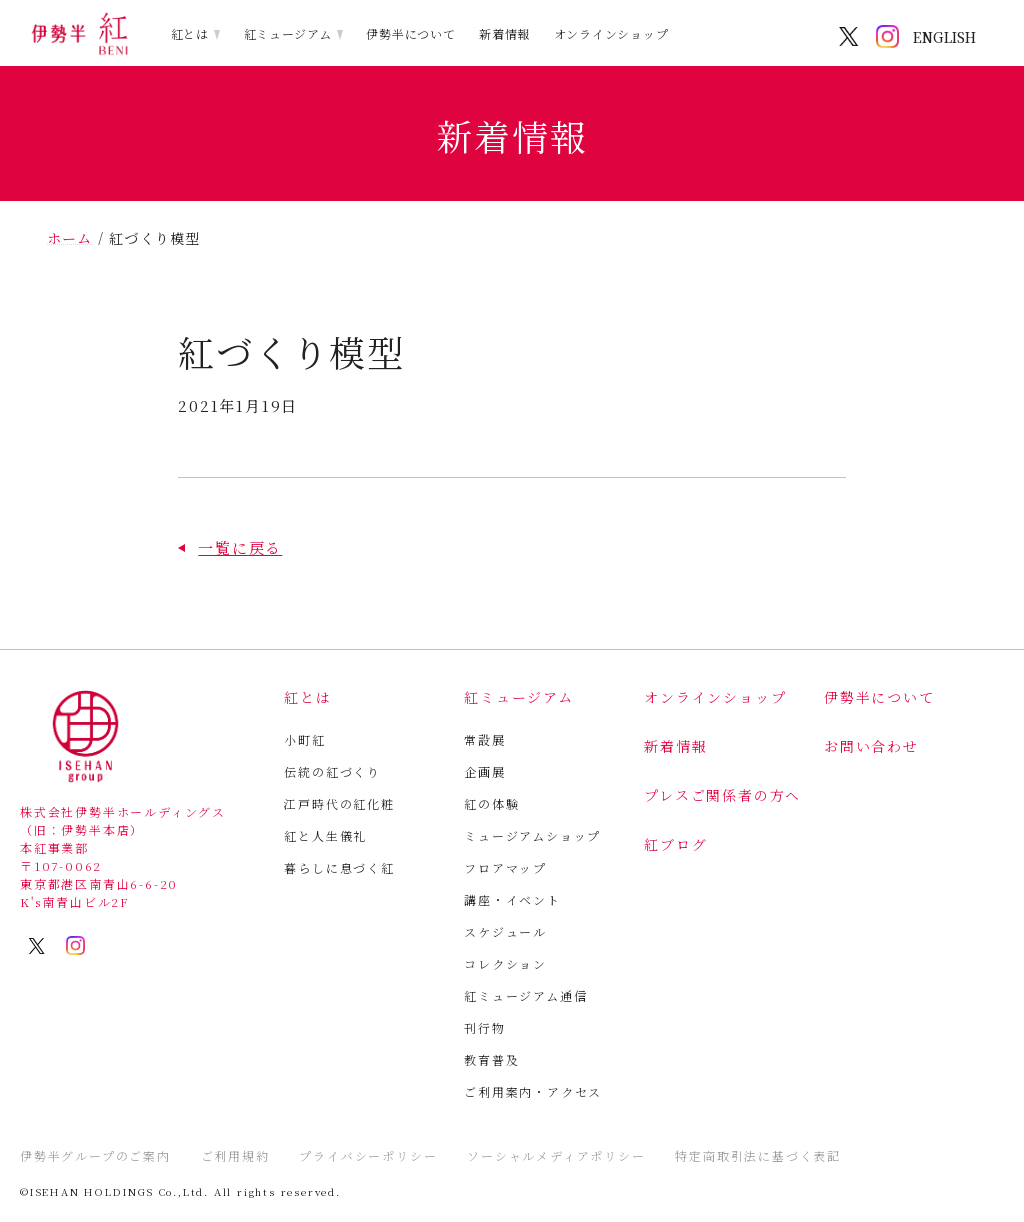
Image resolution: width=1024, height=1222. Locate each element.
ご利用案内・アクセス (533, 1091)
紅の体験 (491, 803)
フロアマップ (505, 867)
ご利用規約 (235, 1155)
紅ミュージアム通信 (525, 995)
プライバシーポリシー (368, 1155)
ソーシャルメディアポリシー (556, 1155)
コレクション (505, 963)
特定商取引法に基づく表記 (758, 1155)
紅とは (190, 33)
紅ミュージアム (288, 33)
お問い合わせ (871, 746)
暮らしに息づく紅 (339, 867)
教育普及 (491, 1059)
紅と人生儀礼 (325, 835)
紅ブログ (675, 844)
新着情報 (504, 33)
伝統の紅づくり (332, 771)
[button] (230, 547)
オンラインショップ (611, 33)
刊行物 (484, 1027)
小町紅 (304, 739)
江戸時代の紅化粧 (339, 803)
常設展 (484, 739)
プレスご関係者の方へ (722, 795)
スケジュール (505, 931)
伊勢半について (410, 33)
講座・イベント (512, 899)
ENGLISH (944, 37)
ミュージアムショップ (532, 835)
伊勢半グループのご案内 (95, 1155)
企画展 (484, 771)
